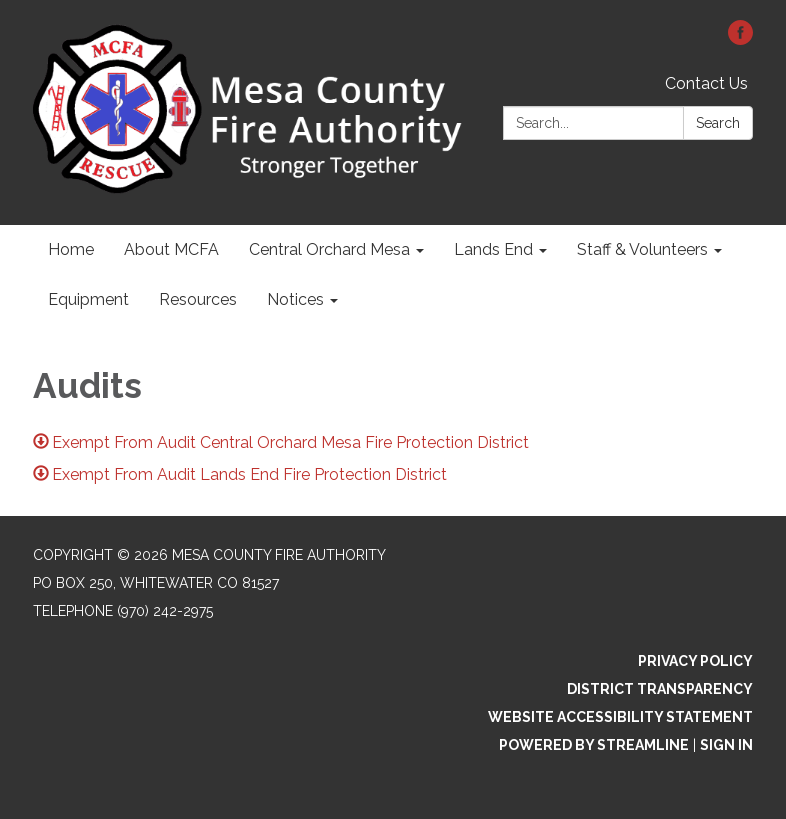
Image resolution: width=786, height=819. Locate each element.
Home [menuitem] (71, 249)
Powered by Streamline (594, 745)
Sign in (726, 745)
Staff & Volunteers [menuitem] (642, 249)
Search (718, 123)
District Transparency (660, 689)
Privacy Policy (695, 661)
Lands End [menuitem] (493, 249)
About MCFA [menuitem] (171, 249)
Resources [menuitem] (198, 299)
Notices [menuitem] (295, 299)
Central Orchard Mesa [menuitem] (329, 249)
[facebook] (740, 39)
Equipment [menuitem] (88, 299)
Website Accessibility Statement (620, 717)
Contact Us (706, 83)
